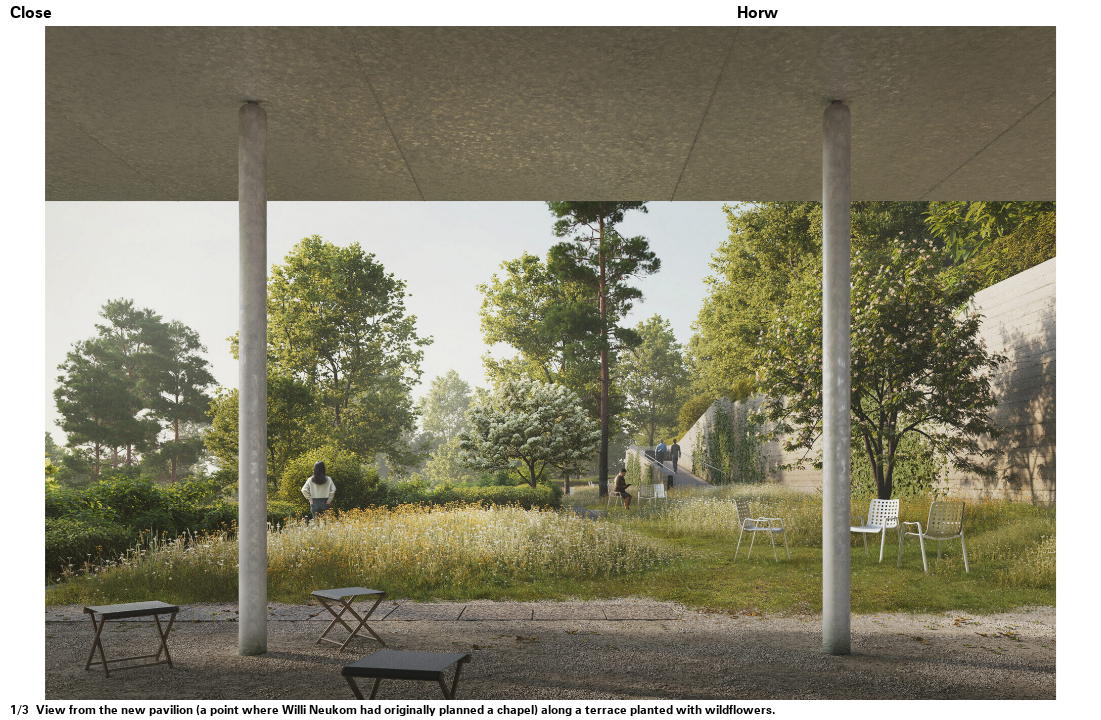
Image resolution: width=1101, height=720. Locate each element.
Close (31, 13)
